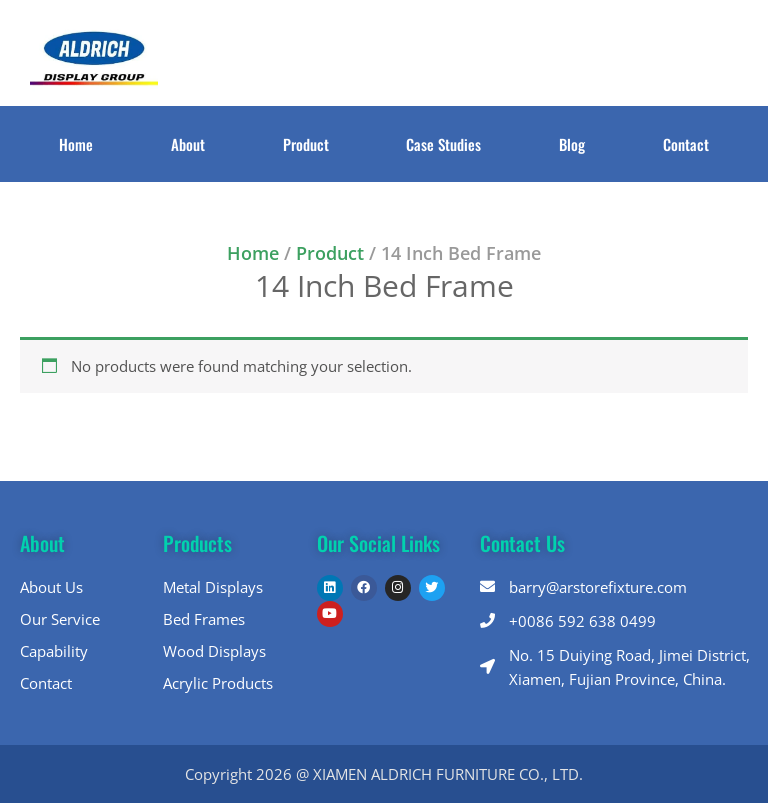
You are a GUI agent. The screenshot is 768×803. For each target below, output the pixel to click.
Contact (686, 144)
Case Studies (443, 144)
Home (76, 144)
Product (306, 144)
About (188, 144)
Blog (572, 144)
